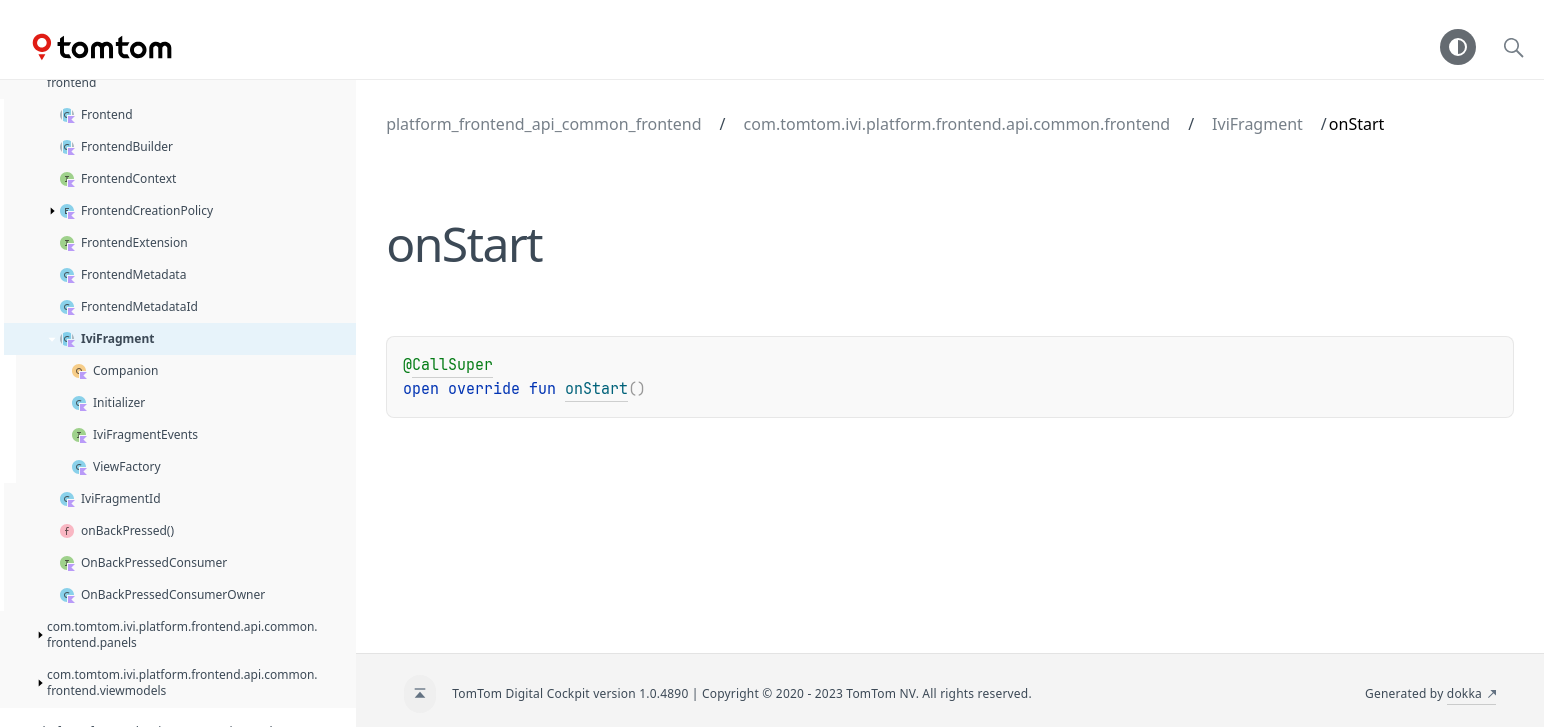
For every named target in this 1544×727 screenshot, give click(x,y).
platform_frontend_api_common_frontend (543, 124)
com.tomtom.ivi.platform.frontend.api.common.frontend (957, 124)
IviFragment (1257, 124)
